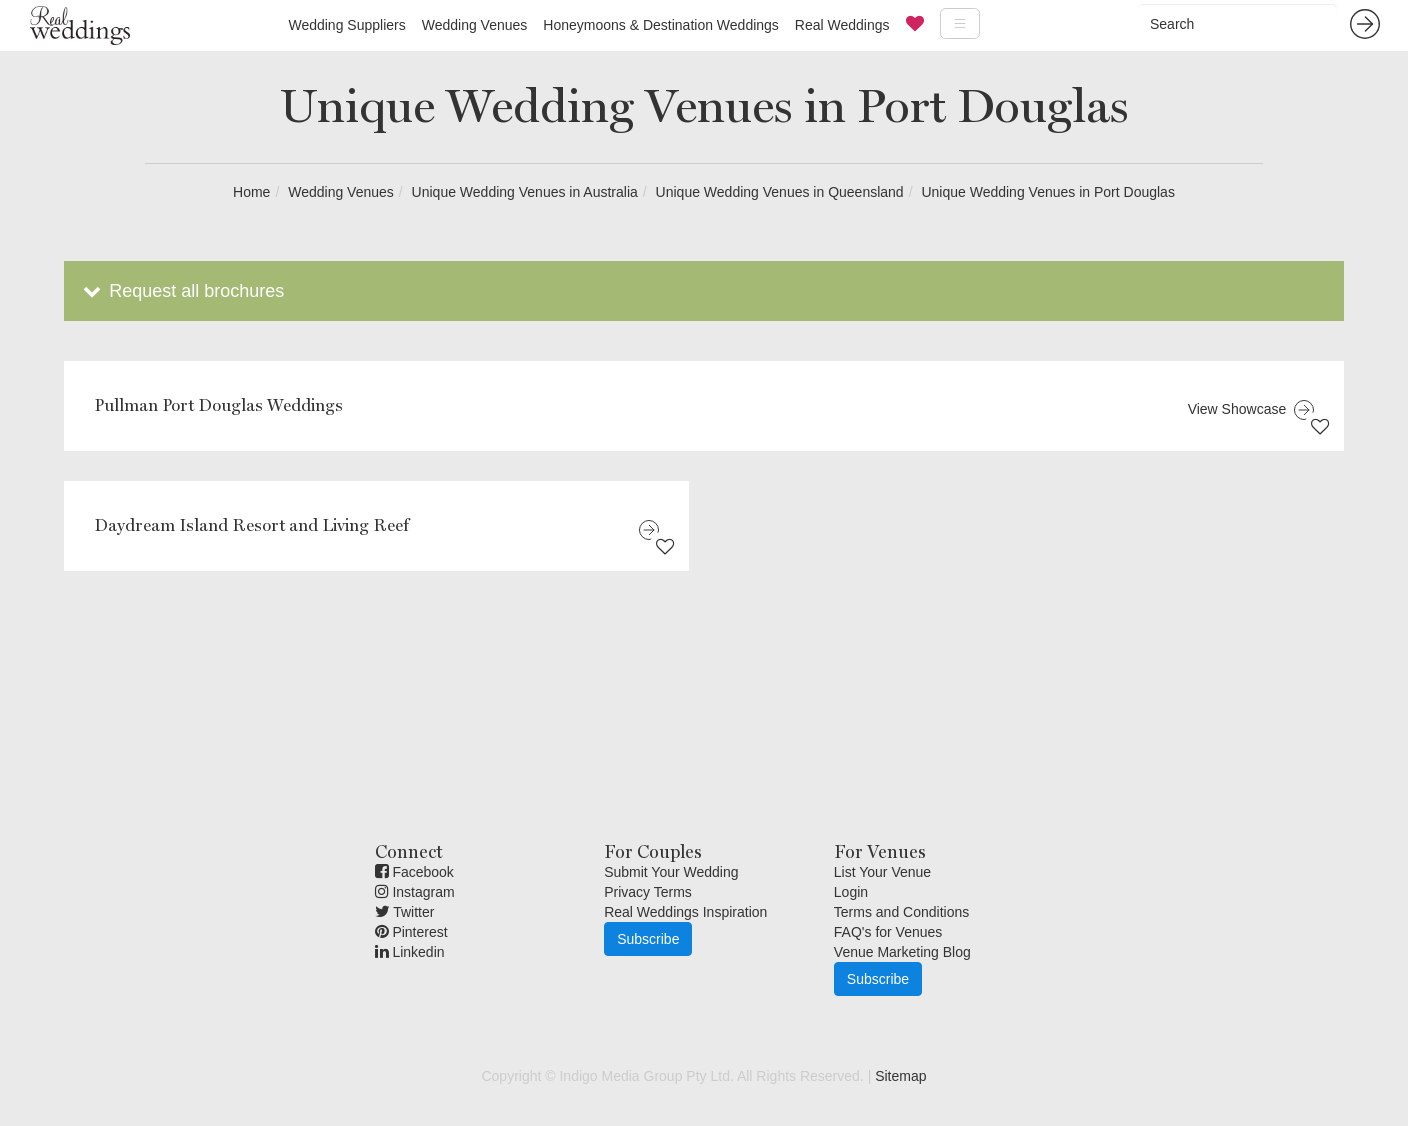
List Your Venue (882, 872)
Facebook (414, 872)
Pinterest (411, 932)
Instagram (415, 892)
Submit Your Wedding (671, 872)
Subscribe (648, 939)
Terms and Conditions (901, 912)
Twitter (405, 912)
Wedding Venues (475, 25)
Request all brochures (181, 291)
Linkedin (410, 952)
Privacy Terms (648, 892)
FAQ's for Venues (888, 932)
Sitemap (900, 1076)
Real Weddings (842, 25)
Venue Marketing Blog (902, 952)
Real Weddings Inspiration (685, 912)
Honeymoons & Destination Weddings (661, 25)
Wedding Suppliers (346, 25)
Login (851, 892)
